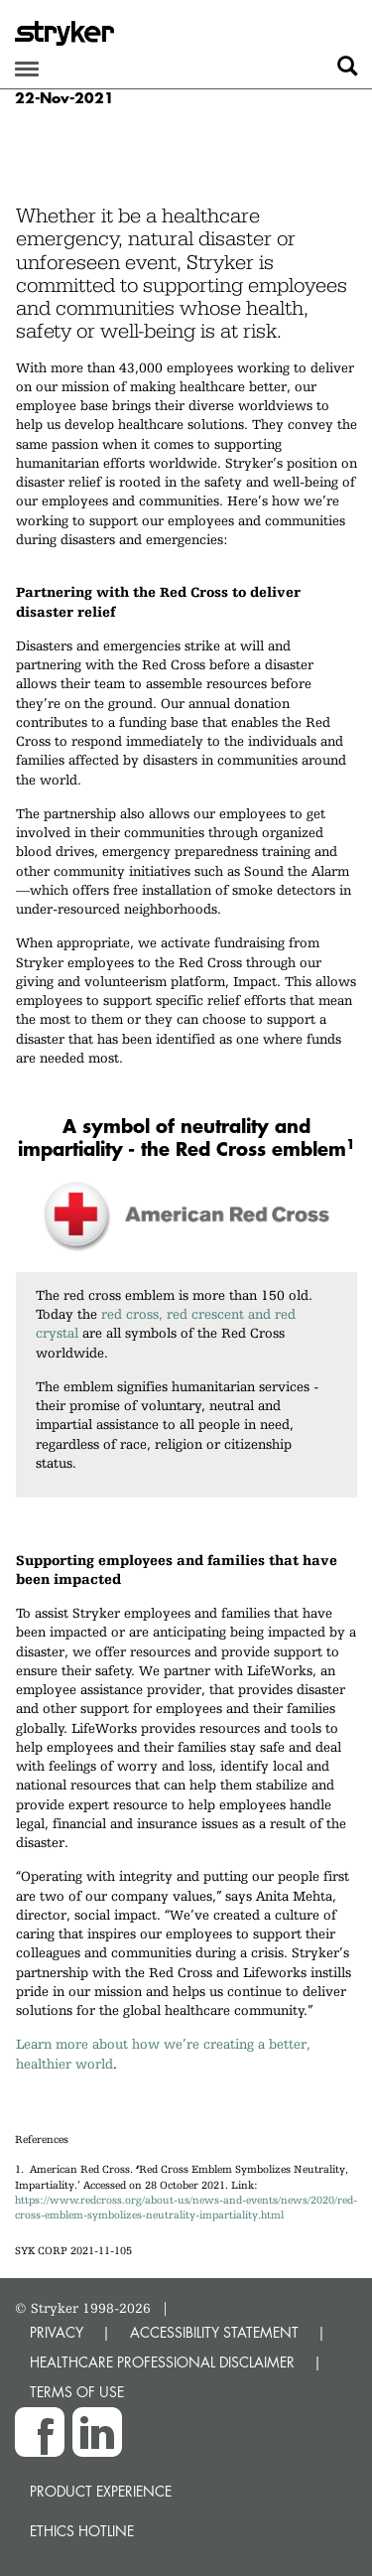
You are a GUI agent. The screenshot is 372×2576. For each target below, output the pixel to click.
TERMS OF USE (77, 2391)
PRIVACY (56, 2332)
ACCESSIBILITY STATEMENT (214, 2332)
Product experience (101, 2491)
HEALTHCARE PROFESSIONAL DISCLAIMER (162, 2362)
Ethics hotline (82, 2530)
